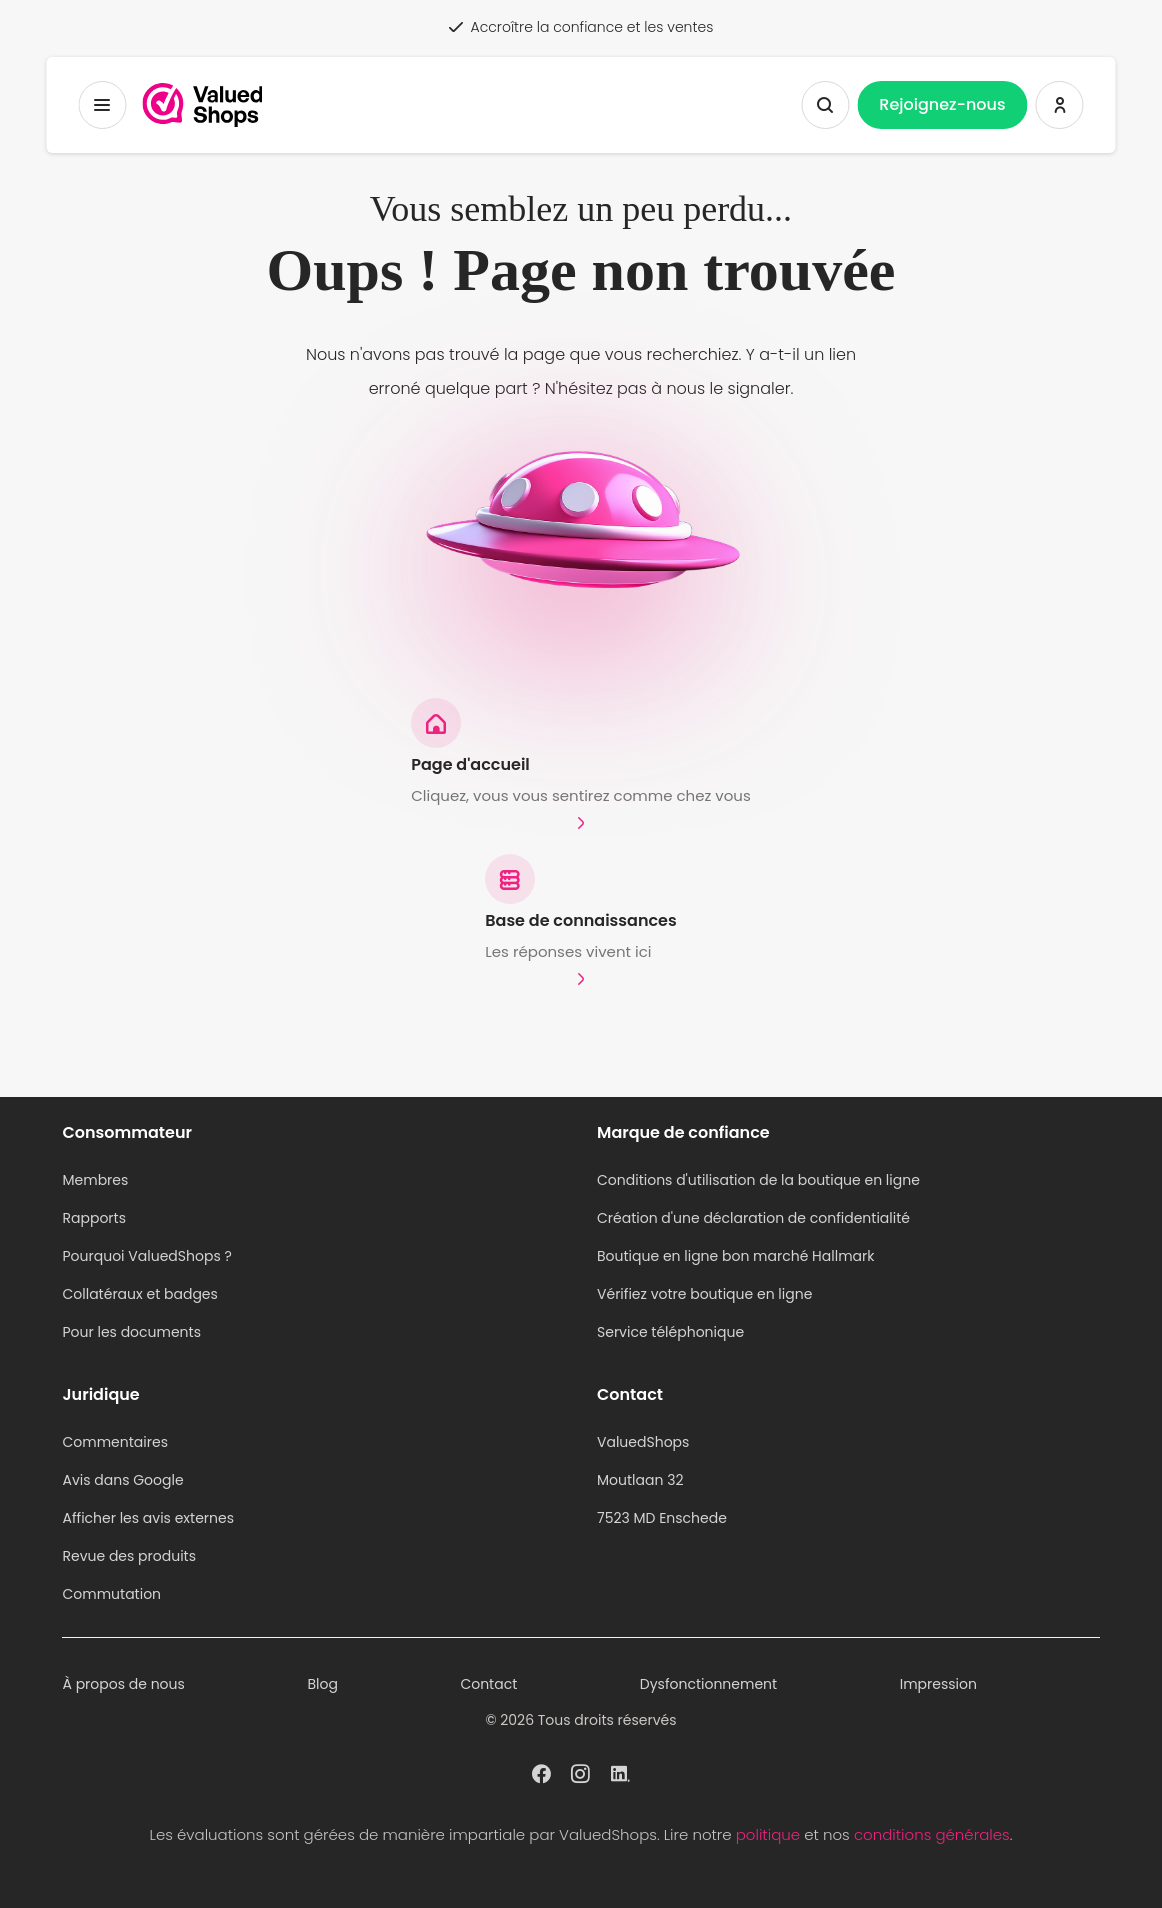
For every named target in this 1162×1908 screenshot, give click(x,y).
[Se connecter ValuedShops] (1060, 105)
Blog (322, 1684)
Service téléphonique (670, 1332)
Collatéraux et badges (139, 1294)
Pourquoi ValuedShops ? (146, 1256)
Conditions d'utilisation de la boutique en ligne (758, 1180)
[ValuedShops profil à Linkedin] (620, 1772)
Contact (488, 1684)
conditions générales (932, 1834)
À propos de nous (123, 1684)
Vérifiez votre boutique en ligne (704, 1294)
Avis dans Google (122, 1480)
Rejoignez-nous (942, 104)
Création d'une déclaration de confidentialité (753, 1218)
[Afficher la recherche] (825, 105)
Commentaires (114, 1442)
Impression (938, 1684)
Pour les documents (131, 1332)
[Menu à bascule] (102, 105)
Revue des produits (129, 1556)
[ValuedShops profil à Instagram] (580, 1772)
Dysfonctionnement (708, 1684)
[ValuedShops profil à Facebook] (541, 1772)
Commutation (111, 1594)
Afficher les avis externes (148, 1518)
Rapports (94, 1218)
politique (768, 1834)
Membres (95, 1180)
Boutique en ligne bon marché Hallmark (735, 1256)
